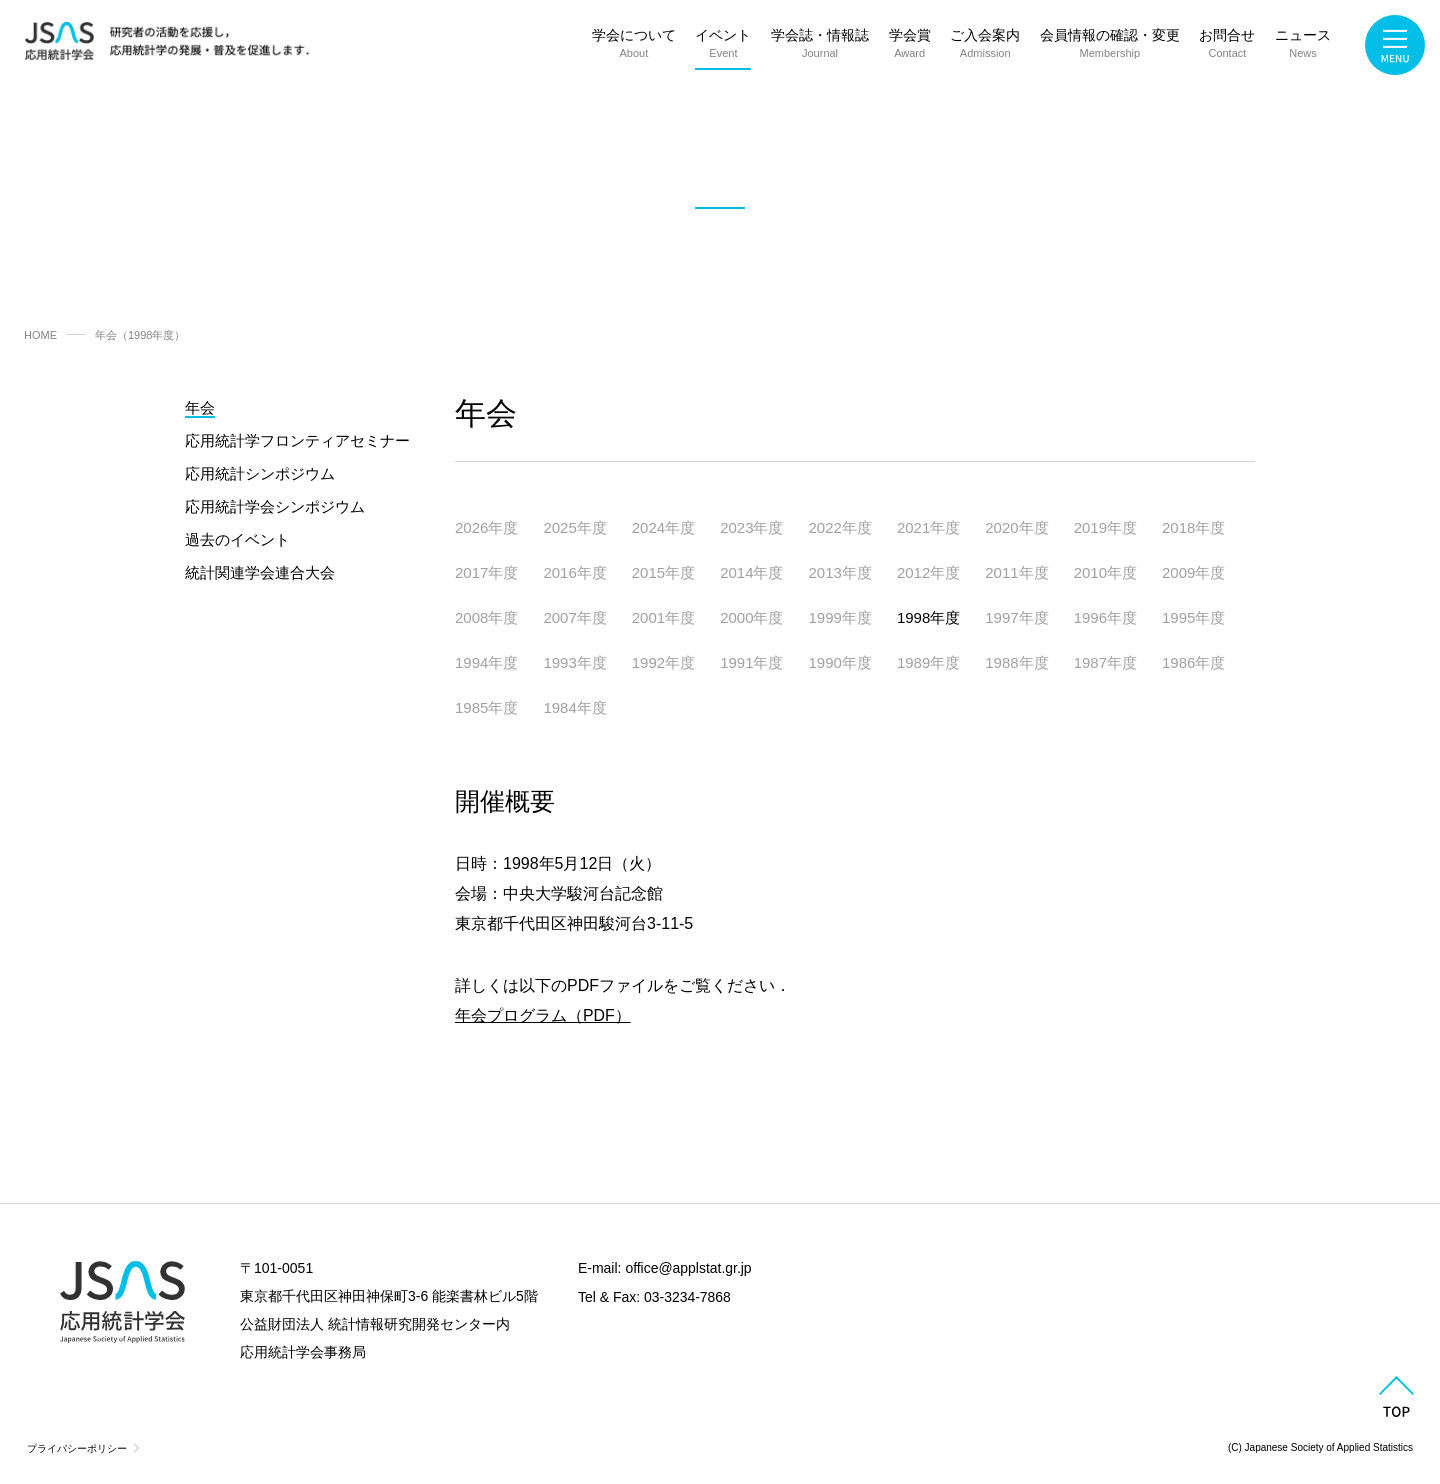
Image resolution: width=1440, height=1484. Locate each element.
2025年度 (574, 527)
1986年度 (1193, 662)
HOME (40, 335)
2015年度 (663, 572)
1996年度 (1105, 617)
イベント (723, 47)
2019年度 (1105, 527)
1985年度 (486, 707)
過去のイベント (237, 539)
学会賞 (910, 47)
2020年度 (1016, 527)
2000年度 (751, 617)
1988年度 (1016, 662)
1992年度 (663, 662)
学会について (634, 47)
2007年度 (574, 617)
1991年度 (751, 662)
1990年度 (840, 662)
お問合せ (1227, 47)
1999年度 (840, 617)
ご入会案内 (985, 47)
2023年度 (751, 527)
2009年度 (1193, 572)
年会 (200, 407)
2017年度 (486, 572)
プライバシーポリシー (77, 1448)
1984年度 (574, 707)
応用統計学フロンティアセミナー (297, 440)
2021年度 (928, 527)
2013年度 (840, 572)
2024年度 (663, 527)
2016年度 (574, 572)
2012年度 (928, 572)
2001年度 (663, 617)
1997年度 (1016, 617)
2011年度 (1016, 572)
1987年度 (1105, 662)
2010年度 (1105, 572)
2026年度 (486, 527)
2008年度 (486, 617)
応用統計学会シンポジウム (275, 506)
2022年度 (840, 527)
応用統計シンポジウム (260, 473)
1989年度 (928, 662)
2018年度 (1193, 527)
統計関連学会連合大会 (260, 572)
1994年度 (486, 662)
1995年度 (1193, 617)
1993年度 (574, 662)
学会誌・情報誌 (820, 47)
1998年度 (928, 617)
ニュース (1303, 47)
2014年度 (751, 572)
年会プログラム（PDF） (543, 1015)
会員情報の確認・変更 (1110, 47)
